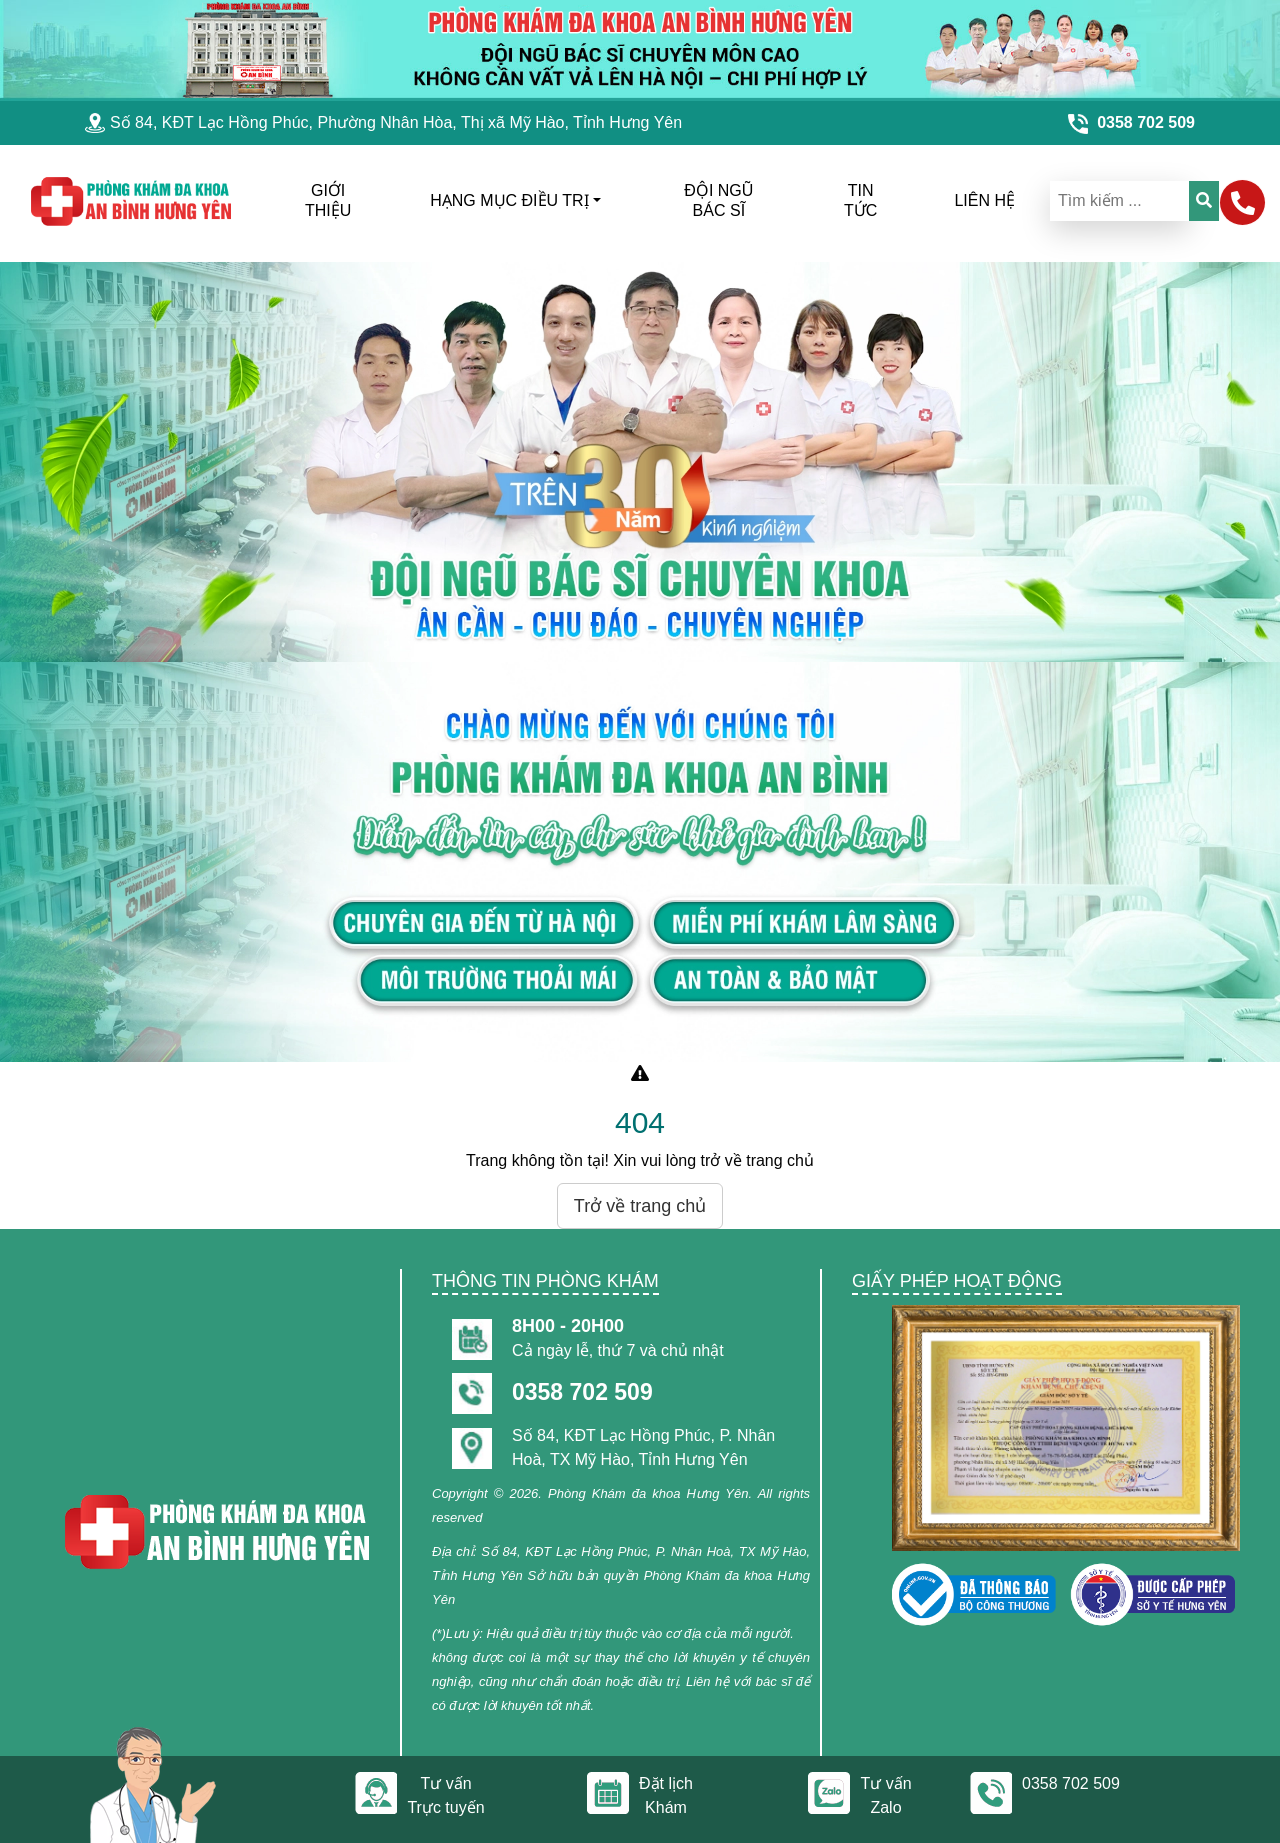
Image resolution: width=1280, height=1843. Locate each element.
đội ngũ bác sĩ (718, 200)
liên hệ (984, 200)
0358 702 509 (582, 1392)
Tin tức (860, 200)
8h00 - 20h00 (568, 1326)
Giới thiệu (328, 200)
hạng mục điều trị (509, 200)
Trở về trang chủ (640, 1206)
